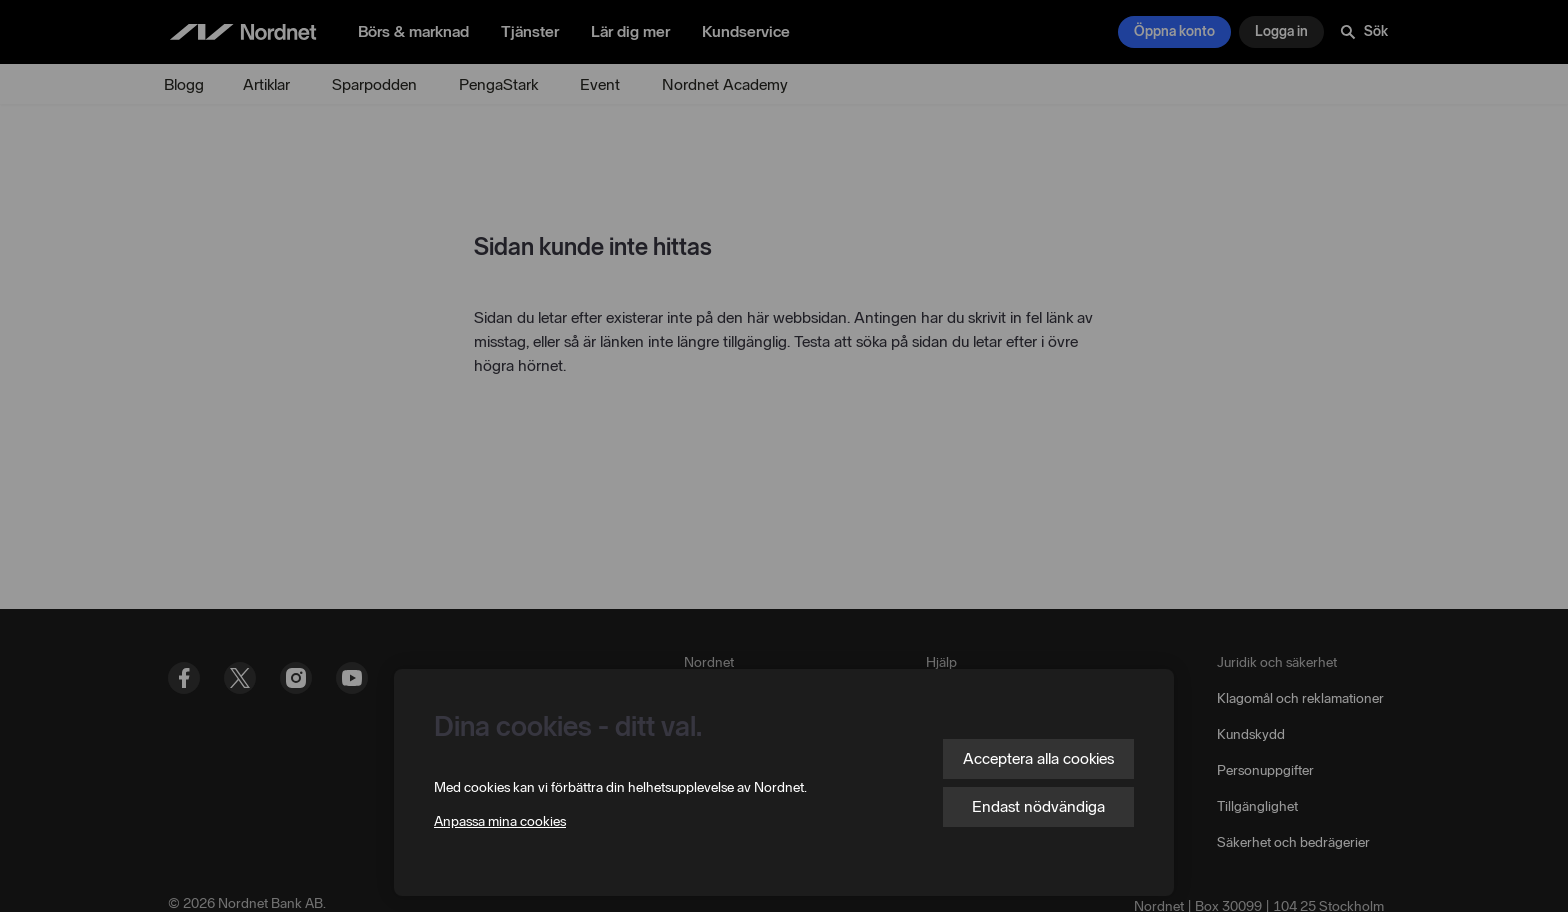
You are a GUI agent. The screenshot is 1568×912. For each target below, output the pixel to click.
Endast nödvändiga (1038, 806)
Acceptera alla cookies (1038, 758)
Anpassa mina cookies (500, 821)
